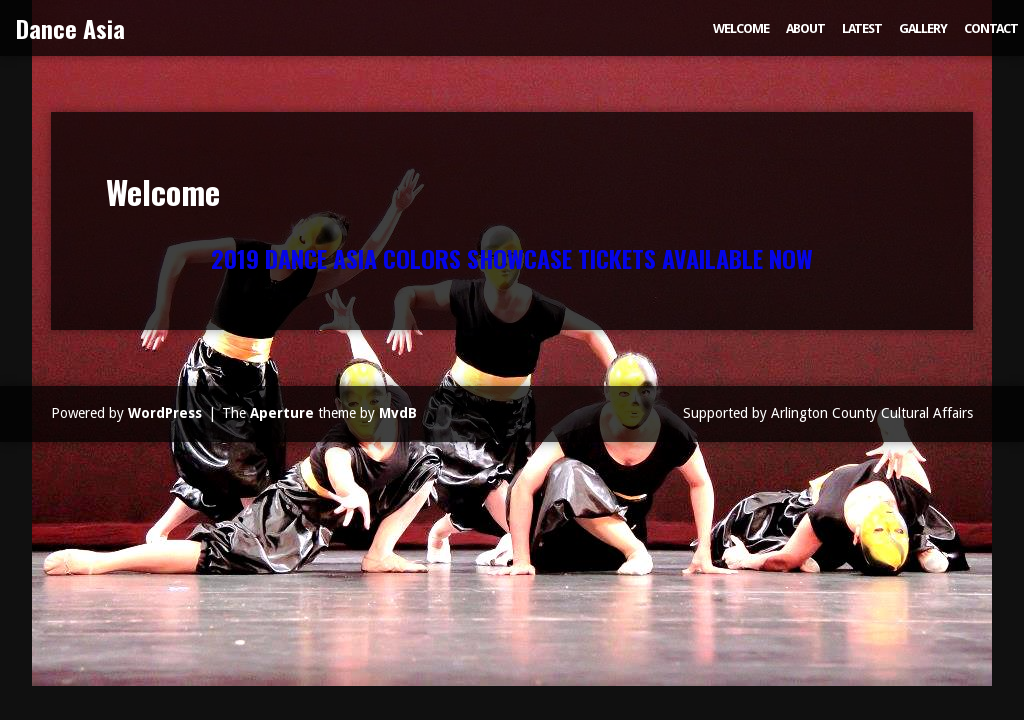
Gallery (923, 28)
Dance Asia (70, 28)
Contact (991, 28)
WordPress (165, 413)
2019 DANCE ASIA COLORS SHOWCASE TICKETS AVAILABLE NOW (512, 258)
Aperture (282, 413)
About (805, 28)
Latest (862, 28)
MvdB (398, 413)
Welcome (741, 28)
